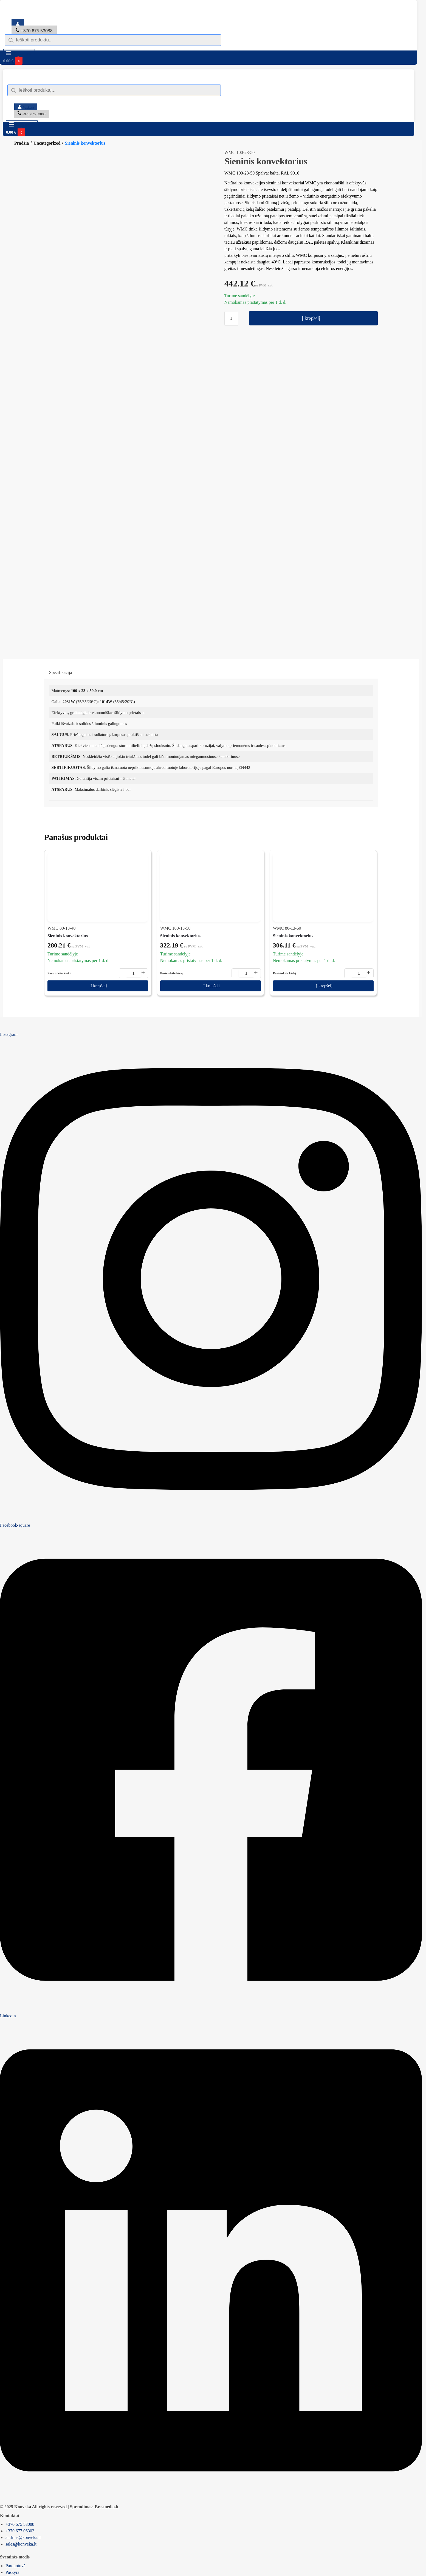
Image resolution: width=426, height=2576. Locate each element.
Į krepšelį (311, 318)
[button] (79, 61)
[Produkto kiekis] (231, 318)
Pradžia (21, 143)
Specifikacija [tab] (60, 615)
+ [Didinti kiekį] (143, 916)
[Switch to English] (60, 18)
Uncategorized (47, 143)
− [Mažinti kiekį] (124, 916)
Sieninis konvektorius (67, 879)
